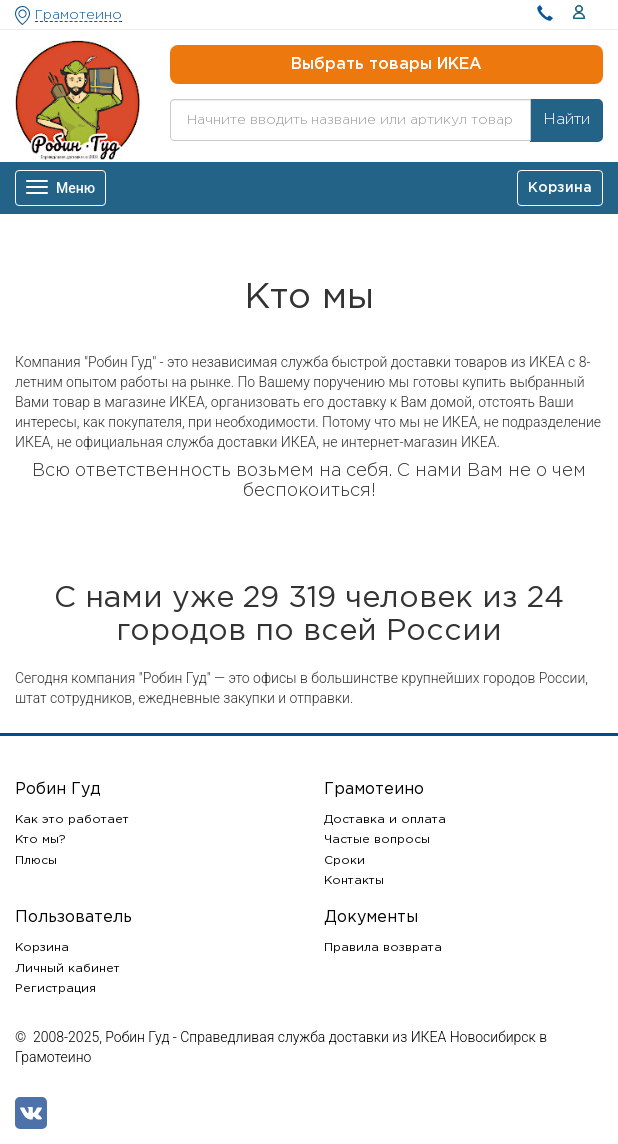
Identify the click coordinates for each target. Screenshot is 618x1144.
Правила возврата (383, 947)
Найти (566, 119)
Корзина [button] (560, 188)
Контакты (354, 880)
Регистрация (55, 988)
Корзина (42, 947)
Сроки (344, 860)
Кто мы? (40, 839)
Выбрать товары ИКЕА (386, 64)
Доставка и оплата (385, 819)
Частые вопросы (377, 839)
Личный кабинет (67, 968)
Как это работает (72, 819)
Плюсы (36, 860)
